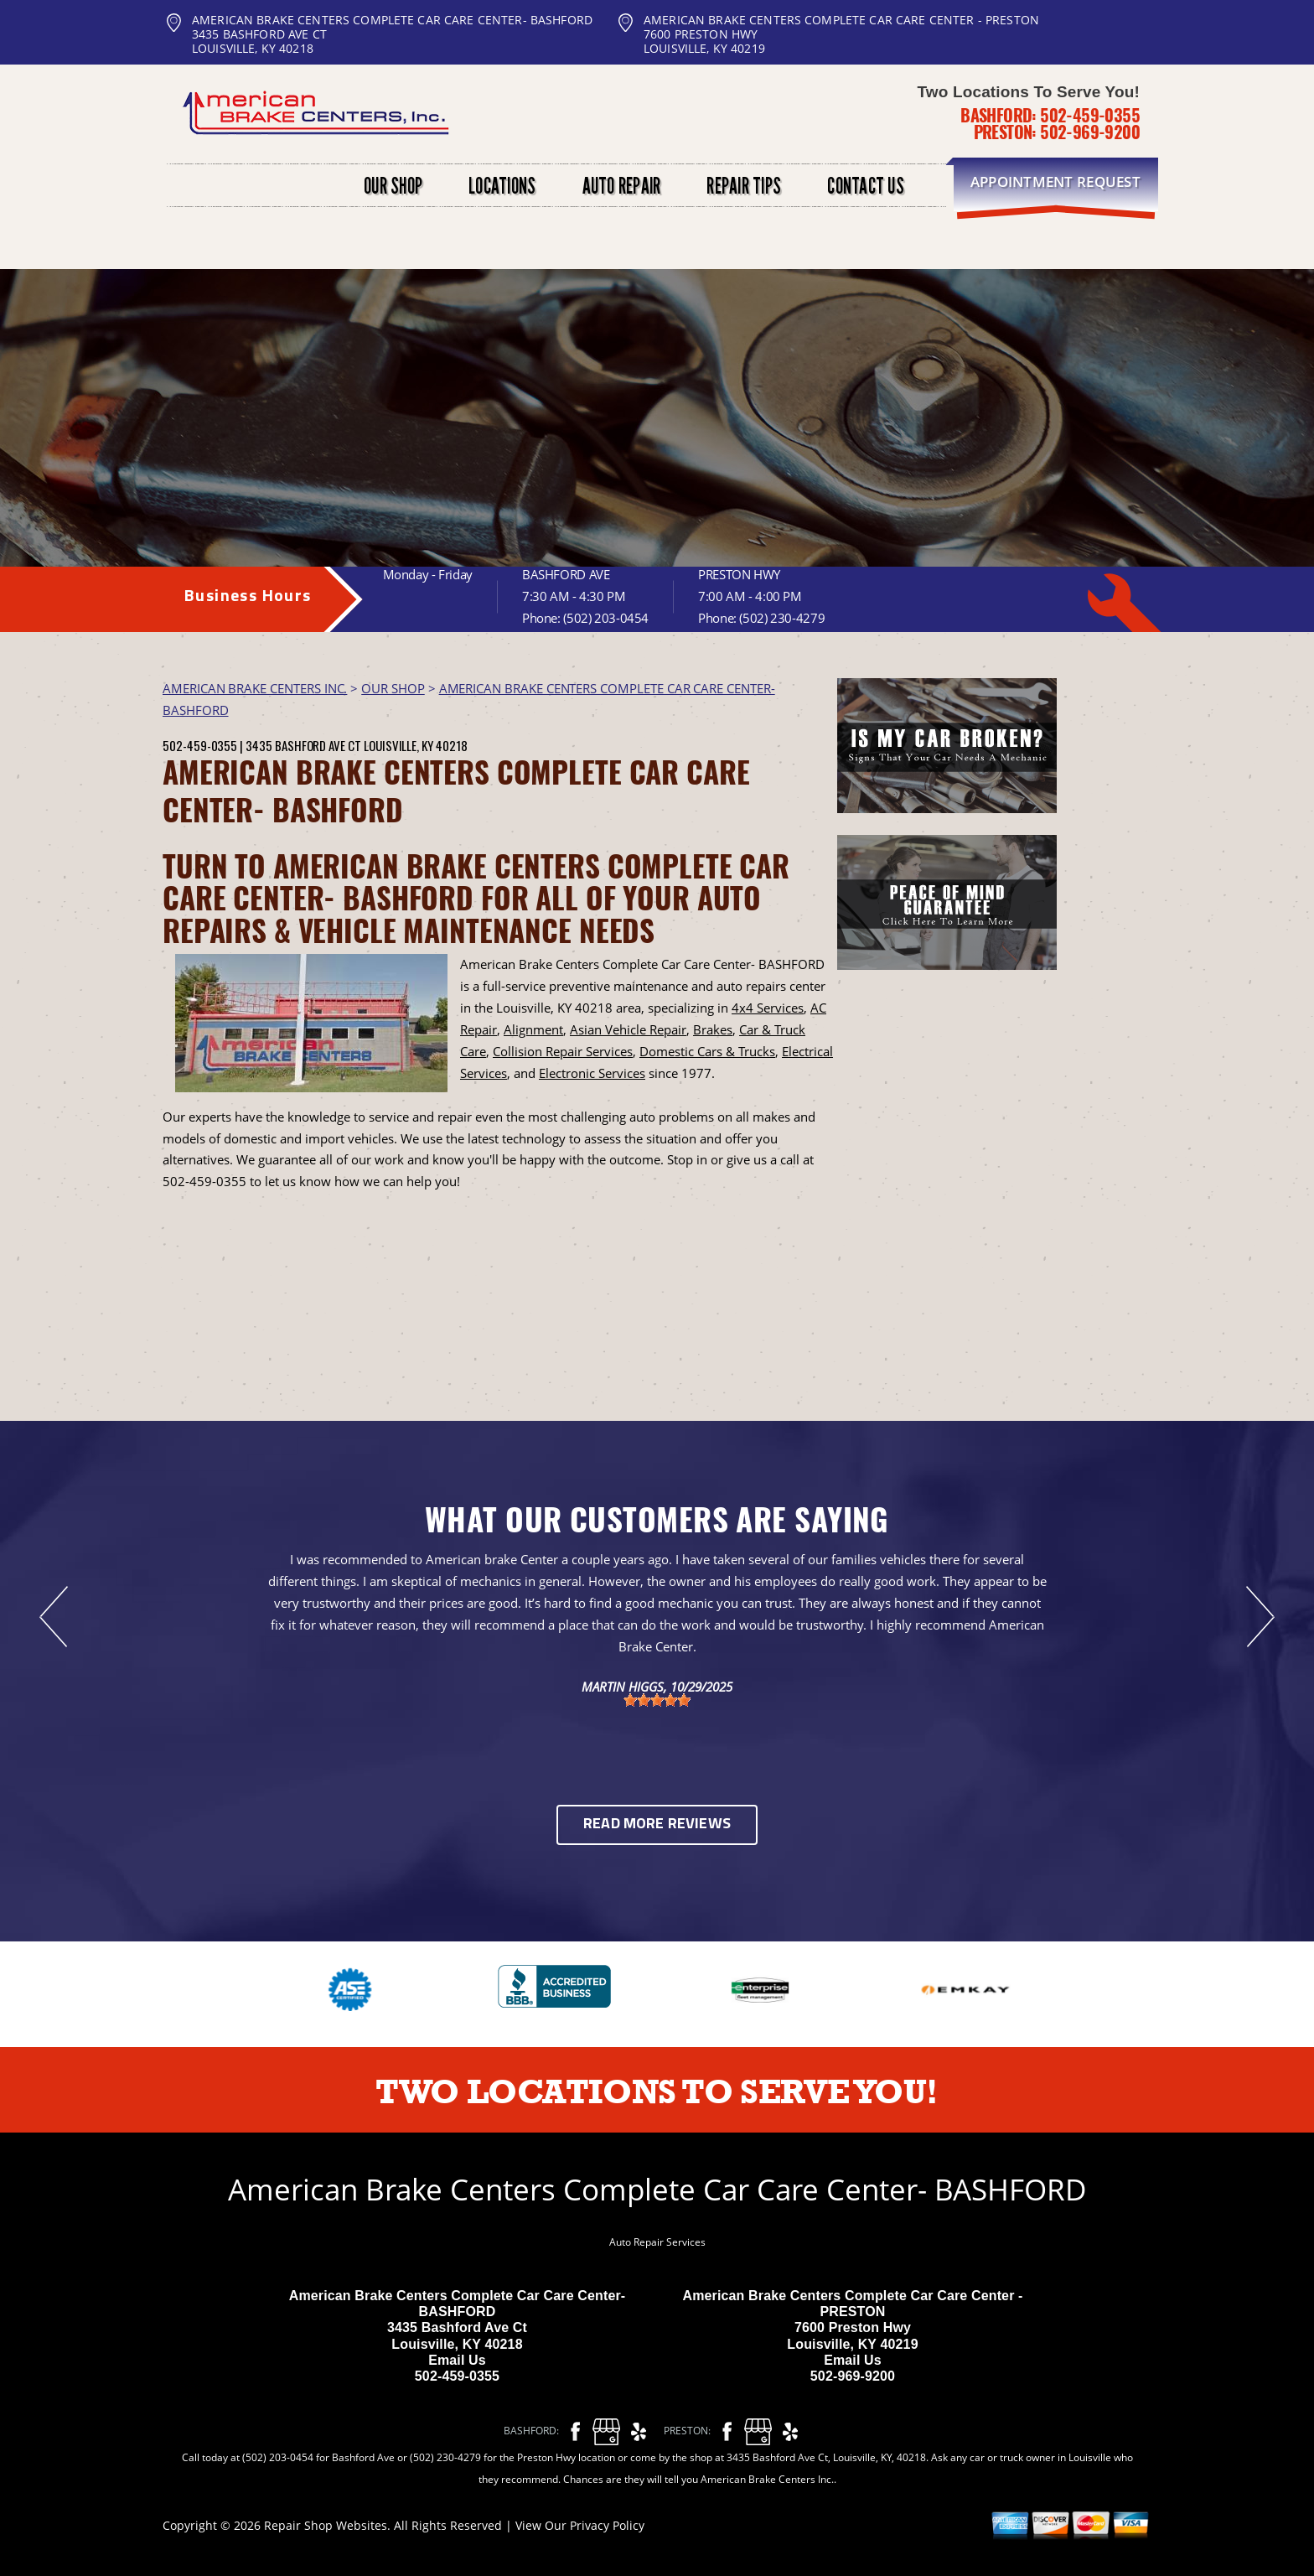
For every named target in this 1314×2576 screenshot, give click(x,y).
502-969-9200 (1090, 131)
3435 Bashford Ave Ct (303, 745)
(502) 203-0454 (606, 617)
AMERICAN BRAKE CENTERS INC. (255, 688)
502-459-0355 (1090, 114)
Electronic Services (592, 1073)
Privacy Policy (607, 2525)
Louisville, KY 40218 (416, 745)
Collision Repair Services (563, 1051)
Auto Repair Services (657, 2242)
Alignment (533, 1029)
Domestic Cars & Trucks (707, 1051)
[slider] (657, 1700)
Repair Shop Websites (325, 2525)
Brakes (712, 1029)
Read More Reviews (657, 1824)
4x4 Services (768, 1007)
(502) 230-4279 (782, 617)
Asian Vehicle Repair (628, 1029)
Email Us (457, 2360)
